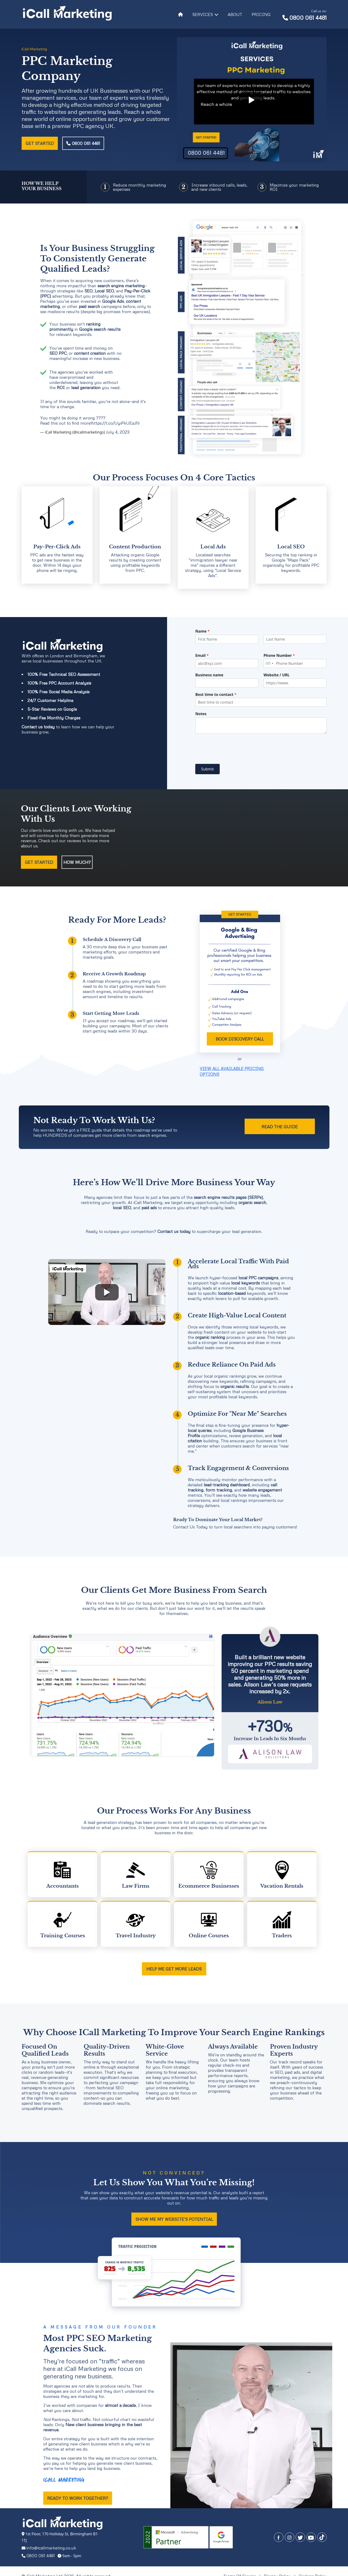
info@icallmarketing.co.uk (51, 2547)
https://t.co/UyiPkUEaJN (115, 423)
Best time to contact (215, 694)
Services (202, 14)
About (235, 14)
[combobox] (269, 663)
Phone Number (279, 655)
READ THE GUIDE (280, 1126)
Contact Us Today (190, 1526)
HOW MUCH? (77, 862)
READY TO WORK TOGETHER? (77, 2498)
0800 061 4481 (304, 14)
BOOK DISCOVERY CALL (240, 1038)
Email (202, 655)
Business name (209, 675)
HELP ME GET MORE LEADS (174, 1968)
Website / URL (277, 675)
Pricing (261, 14)
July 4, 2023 (117, 432)
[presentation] (231, 756)
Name (202, 631)
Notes (201, 713)
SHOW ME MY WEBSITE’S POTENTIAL (174, 2219)
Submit (207, 769)
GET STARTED (40, 143)
